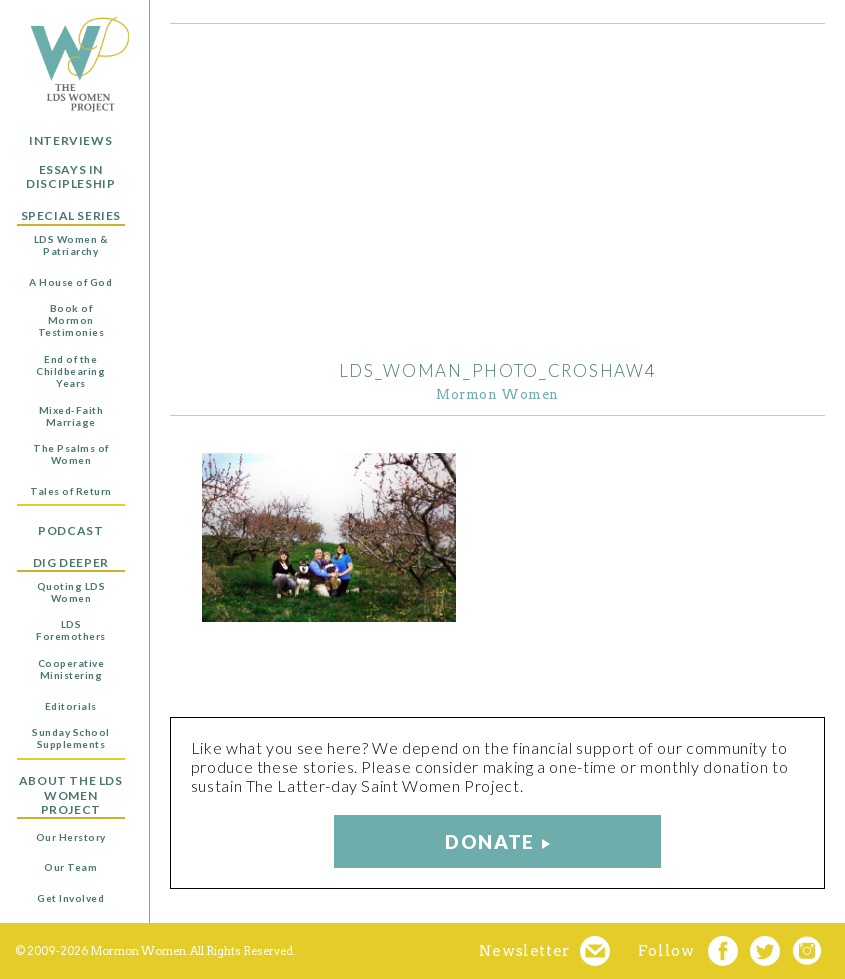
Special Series (71, 216)
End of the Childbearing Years (70, 371)
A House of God (70, 282)
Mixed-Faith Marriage (71, 416)
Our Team (70, 867)
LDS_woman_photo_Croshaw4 (498, 370)
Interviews (70, 141)
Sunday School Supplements (71, 738)
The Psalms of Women (71, 454)
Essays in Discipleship (70, 177)
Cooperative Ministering (71, 669)
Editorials (71, 706)
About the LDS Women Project (71, 795)
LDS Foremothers (71, 630)
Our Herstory (71, 837)
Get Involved (70, 898)
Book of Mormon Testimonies (71, 320)
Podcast (70, 531)
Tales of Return (71, 491)
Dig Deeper (71, 563)
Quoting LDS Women (71, 592)
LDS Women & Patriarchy (71, 245)
